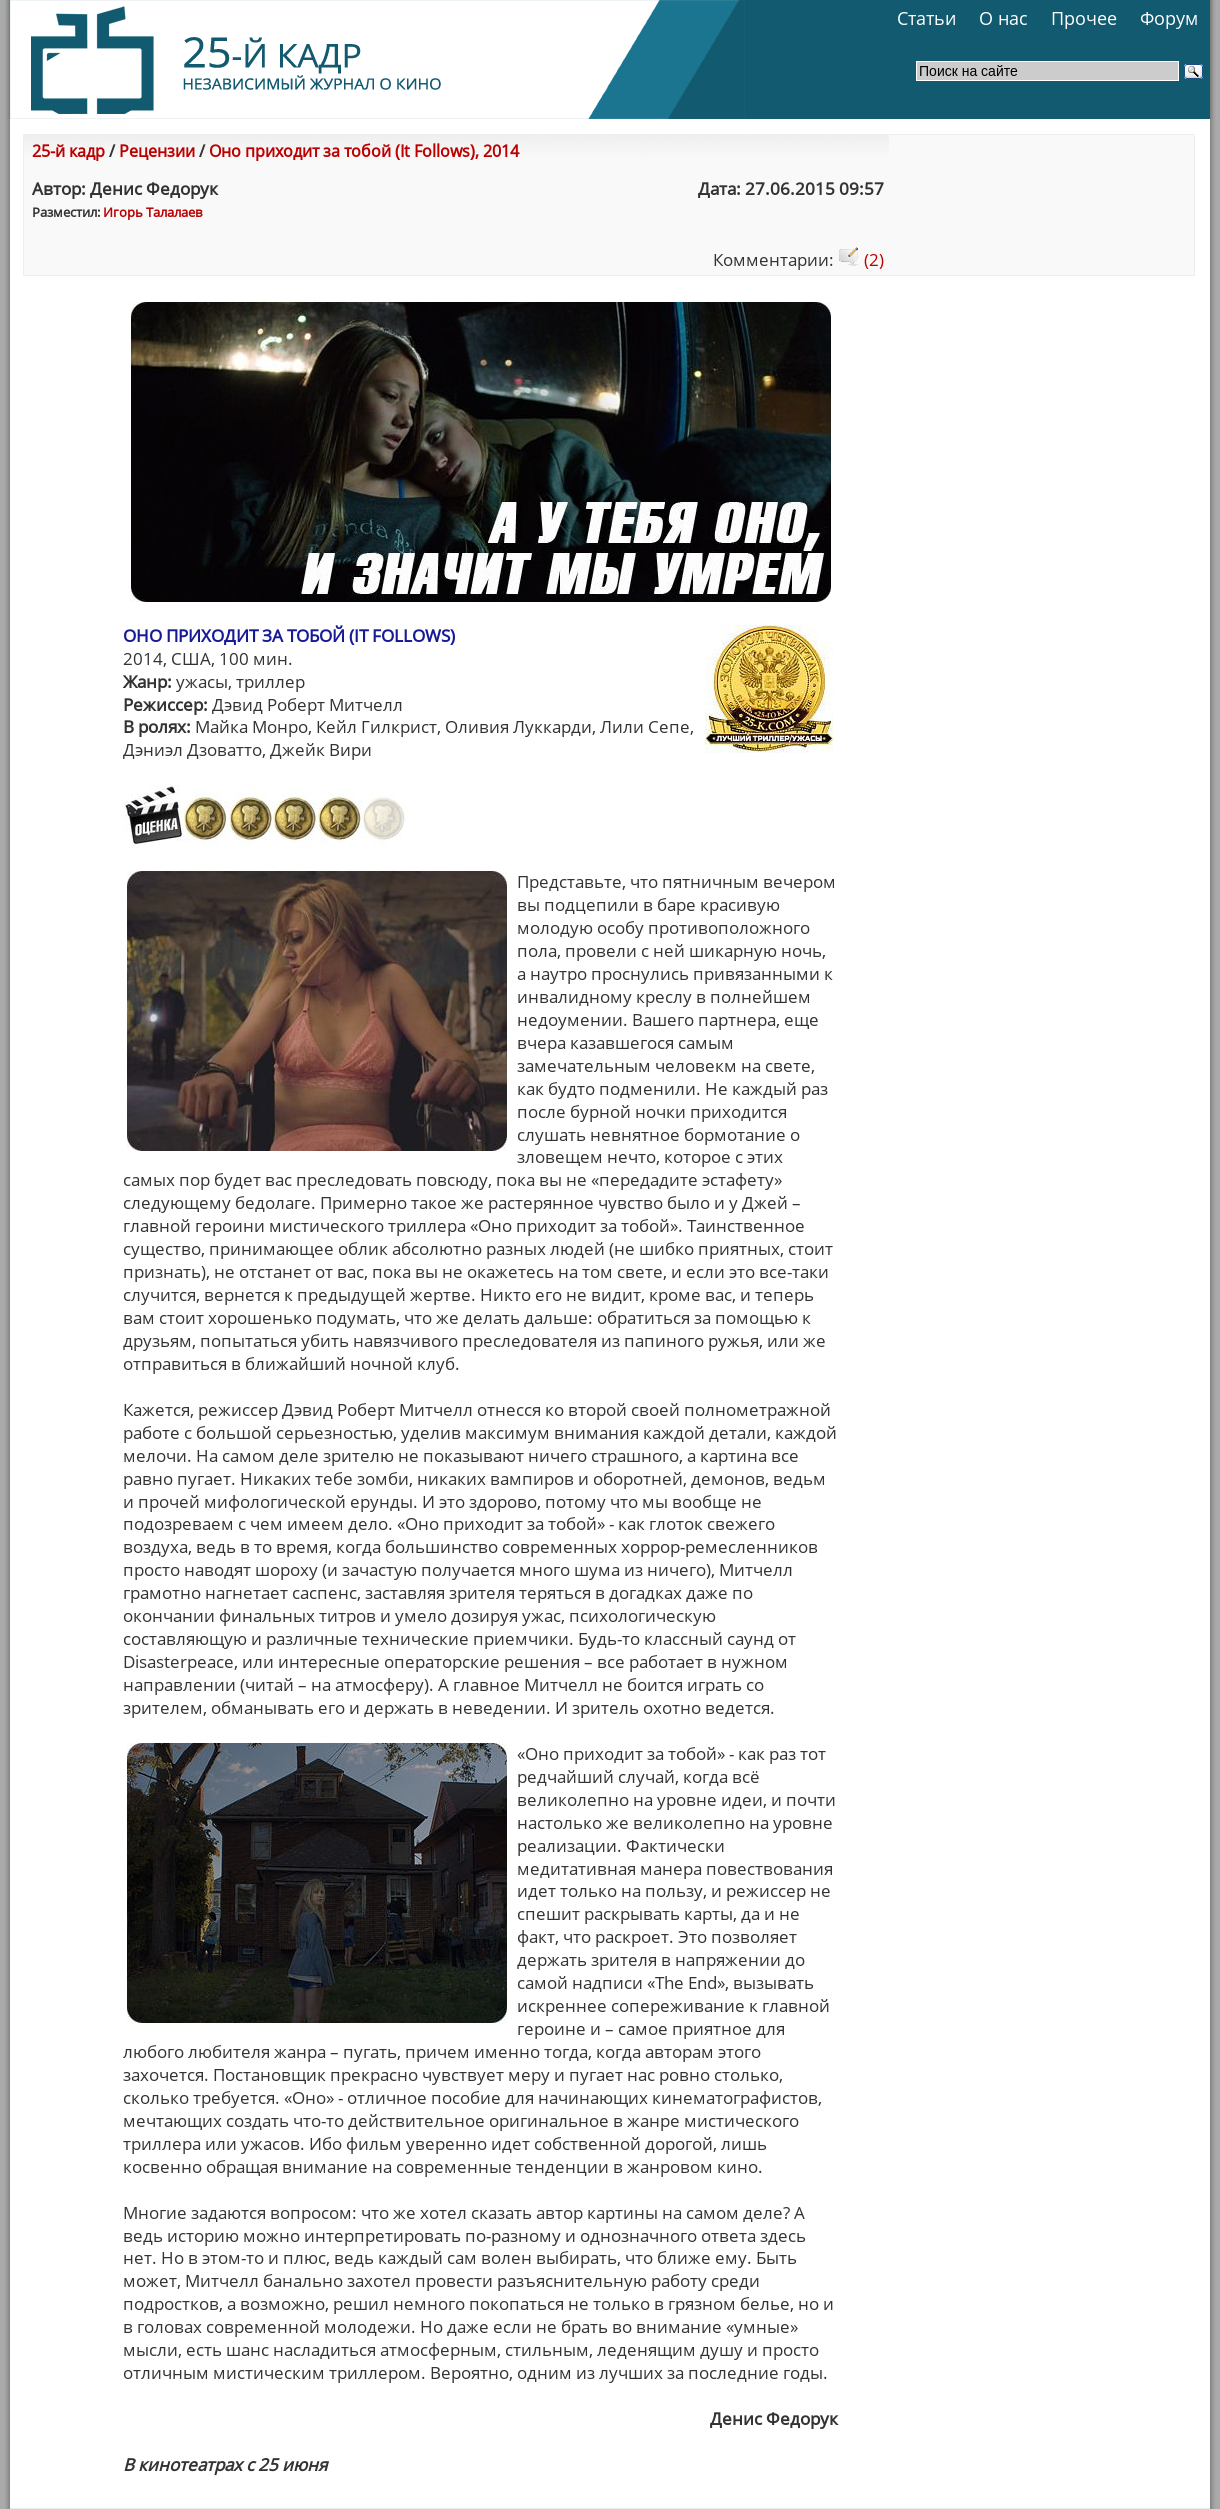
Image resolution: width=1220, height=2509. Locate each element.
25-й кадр (68, 151)
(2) (861, 259)
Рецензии (157, 151)
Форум (1169, 18)
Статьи (926, 18)
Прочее (1084, 18)
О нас (1003, 18)
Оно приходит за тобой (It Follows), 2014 (364, 151)
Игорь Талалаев (152, 212)
